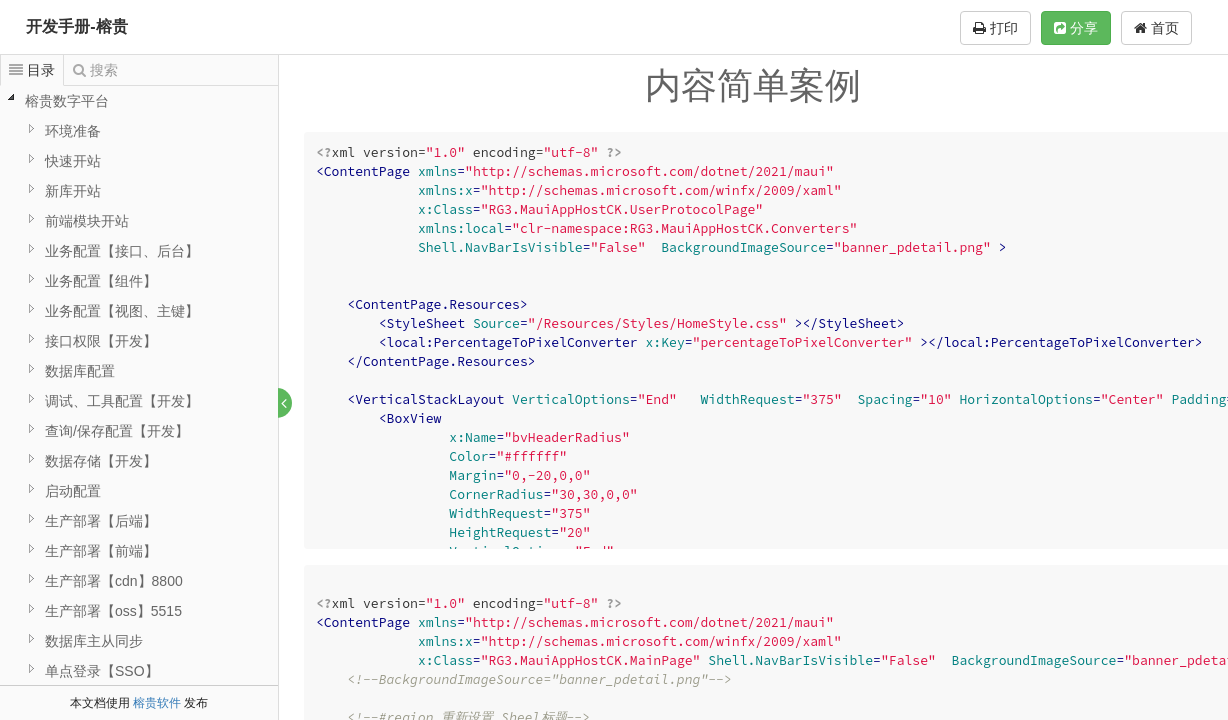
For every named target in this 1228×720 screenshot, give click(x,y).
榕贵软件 (157, 703)
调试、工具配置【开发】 (122, 401)
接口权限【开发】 (101, 341)
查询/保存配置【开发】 (117, 431)
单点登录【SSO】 (102, 671)
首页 (1156, 28)
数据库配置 (80, 371)
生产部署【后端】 (101, 521)
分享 (1076, 28)
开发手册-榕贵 (76, 26)
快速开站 (73, 161)
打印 (995, 28)
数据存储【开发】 (101, 461)
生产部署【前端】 (101, 551)
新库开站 (73, 191)
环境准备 (73, 131)
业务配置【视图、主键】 (122, 311)
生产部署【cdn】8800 (114, 581)
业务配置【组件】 (101, 281)
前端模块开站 (87, 221)
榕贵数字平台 (67, 101)
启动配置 (73, 491)
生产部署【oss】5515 (113, 611)
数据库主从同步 (94, 641)
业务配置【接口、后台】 (122, 251)
